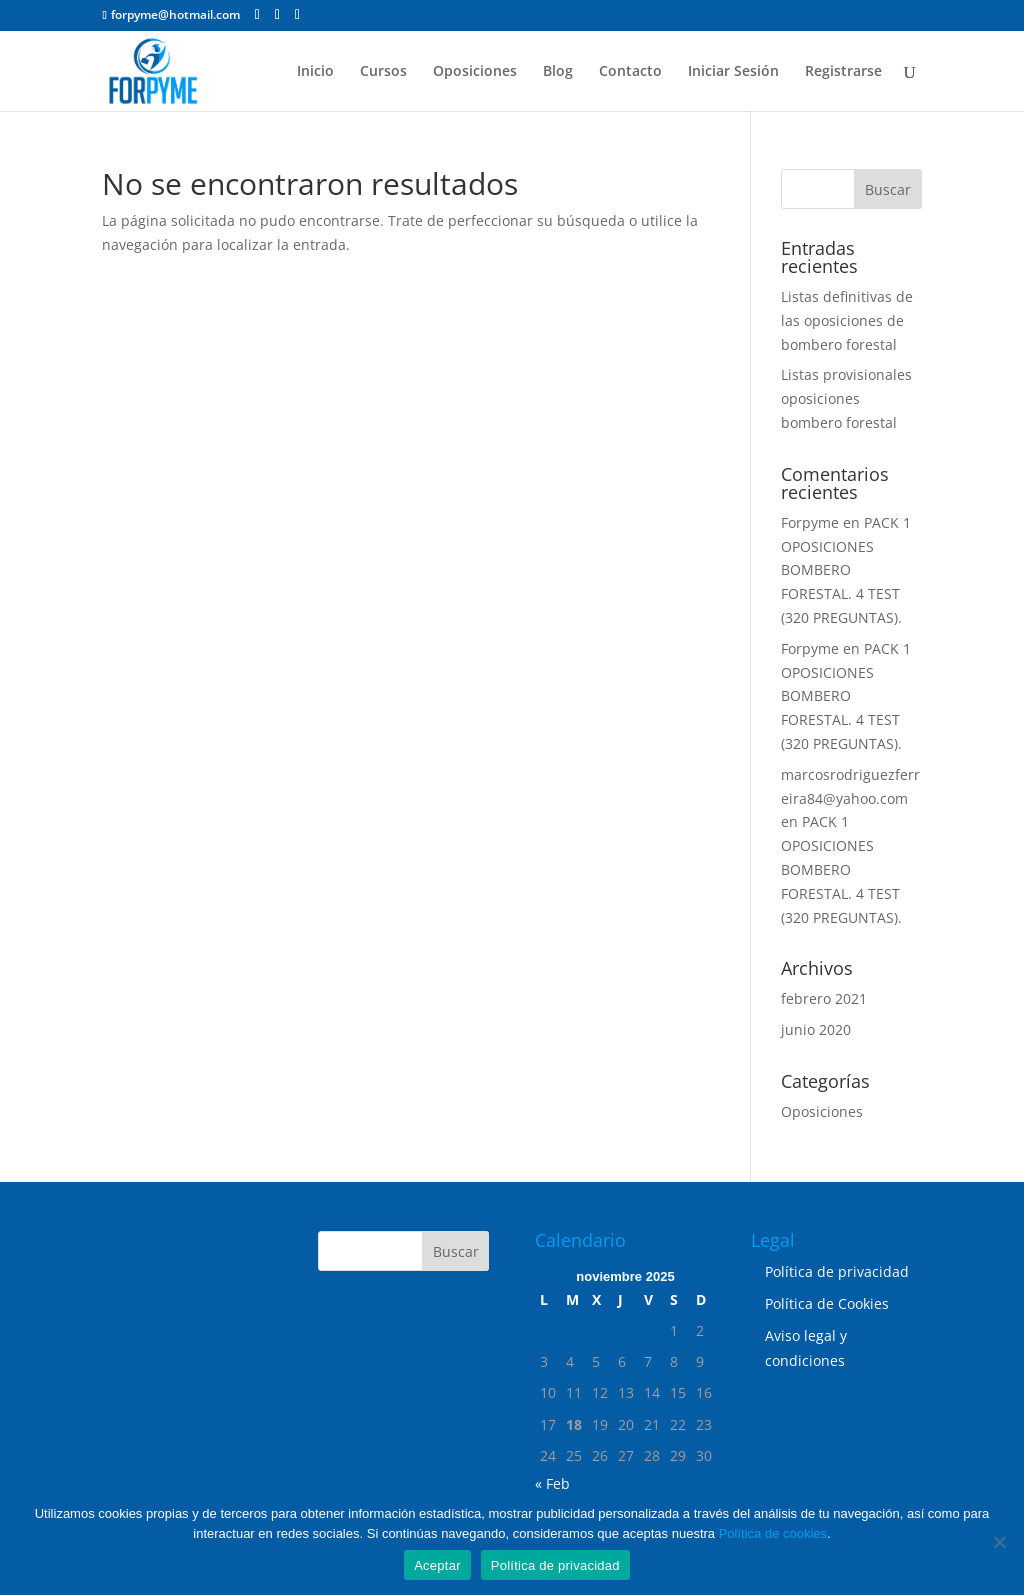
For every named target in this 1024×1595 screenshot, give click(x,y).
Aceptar (437, 1565)
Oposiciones (475, 72)
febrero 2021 (824, 998)
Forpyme (810, 522)
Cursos (383, 72)
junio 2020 (816, 1029)
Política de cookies (773, 1533)
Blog (558, 72)
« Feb (552, 1483)
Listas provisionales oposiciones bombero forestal (846, 398)
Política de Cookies (827, 1303)
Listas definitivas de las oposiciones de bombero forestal (847, 320)
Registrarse (843, 72)
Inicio (315, 72)
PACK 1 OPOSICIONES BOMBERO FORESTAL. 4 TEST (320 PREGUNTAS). (846, 570)
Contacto (630, 72)
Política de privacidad (837, 1271)
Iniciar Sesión (733, 72)
